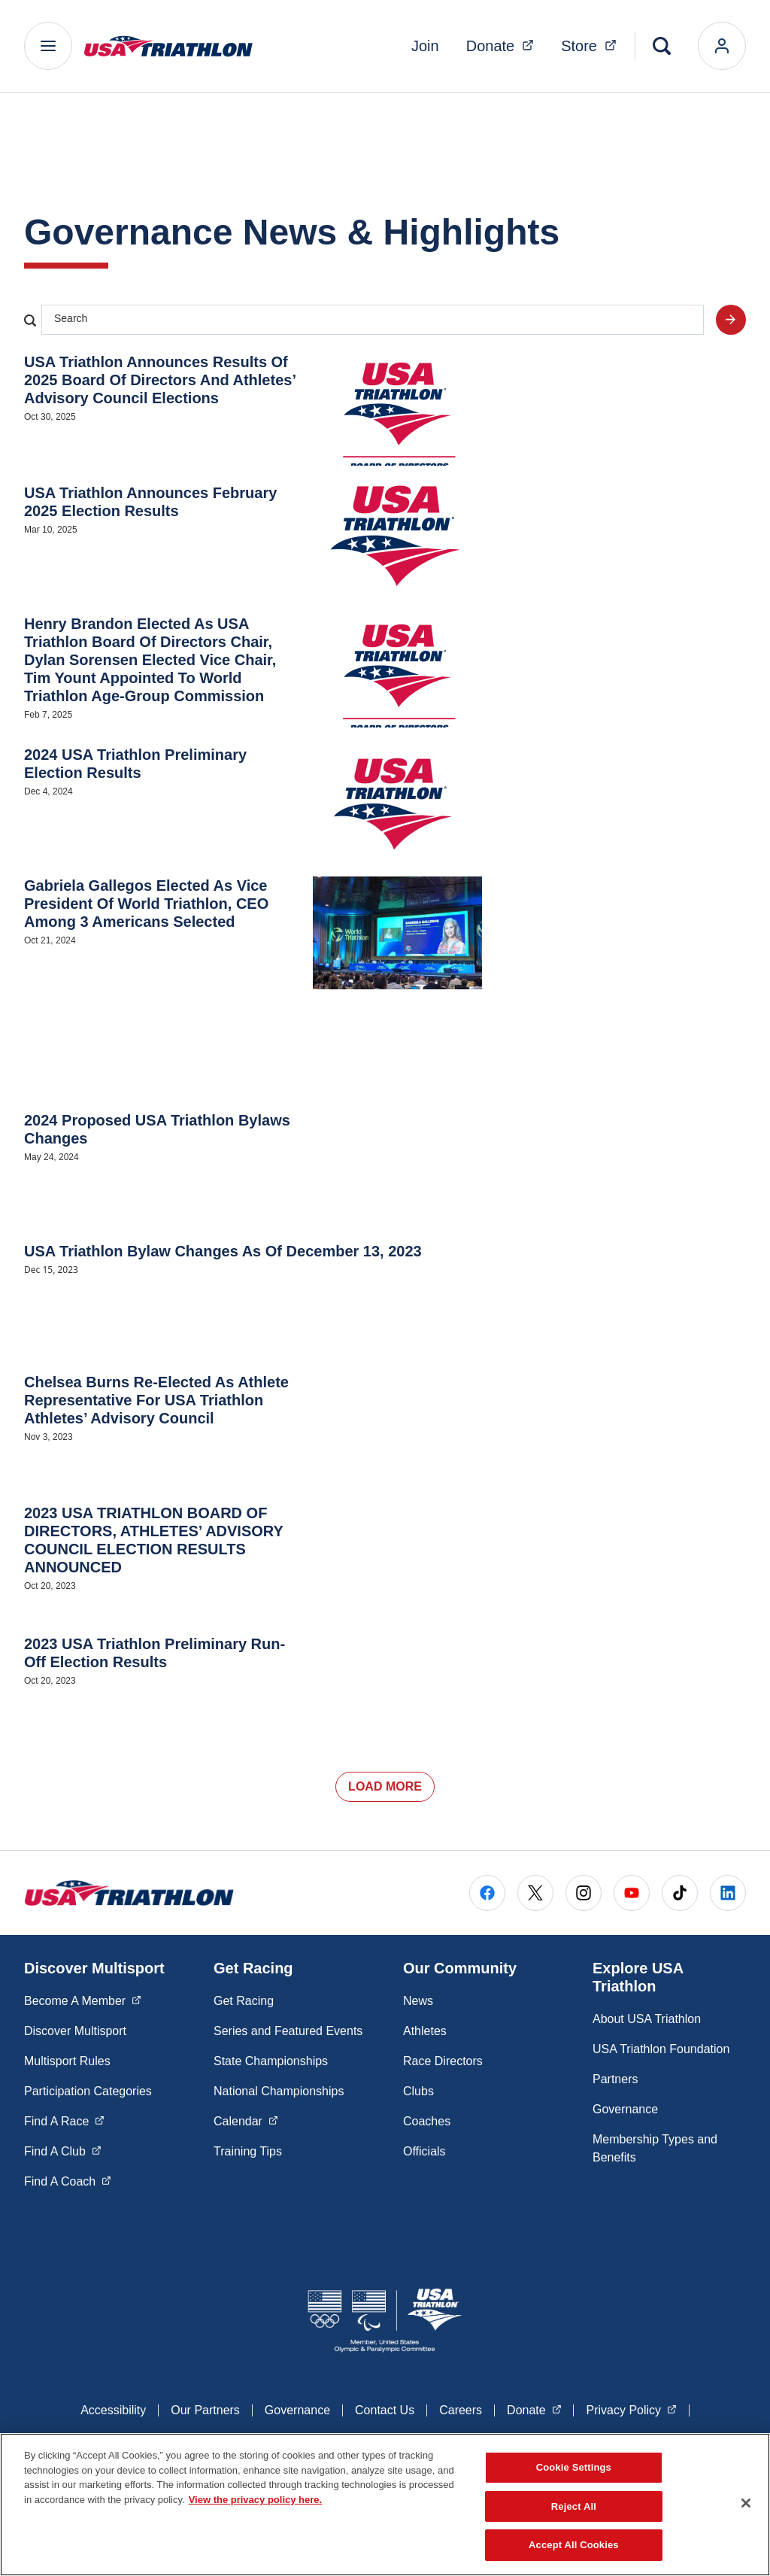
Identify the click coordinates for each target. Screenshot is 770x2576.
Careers (460, 2410)
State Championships (271, 2061)
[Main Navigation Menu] (48, 46)
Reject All (573, 2506)
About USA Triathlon (647, 2018)
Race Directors (443, 2061)
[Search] (662, 46)
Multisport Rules (67, 2061)
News (418, 2000)
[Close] (745, 2503)
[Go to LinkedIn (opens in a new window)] (728, 1893)
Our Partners (205, 2410)
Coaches (426, 2121)
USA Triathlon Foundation (661, 2049)
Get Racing (244, 2000)
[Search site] (731, 320)
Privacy (631, 2409)
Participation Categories (88, 2091)
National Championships (279, 2091)
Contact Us (384, 2410)
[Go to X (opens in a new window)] (535, 1893)
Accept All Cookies (574, 2544)
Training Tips (248, 2151)
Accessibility (113, 2410)
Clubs (418, 2091)
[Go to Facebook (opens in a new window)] (487, 1893)
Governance (625, 2109)
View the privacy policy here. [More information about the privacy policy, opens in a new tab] (256, 2499)
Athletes (425, 2031)
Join (425, 46)
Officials (424, 2151)
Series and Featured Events (288, 2031)
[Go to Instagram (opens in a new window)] (583, 1893)
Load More (385, 1786)
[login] (722, 46)
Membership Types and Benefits (655, 2148)
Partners (615, 2079)
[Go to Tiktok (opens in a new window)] (680, 1893)
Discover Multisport (75, 2031)
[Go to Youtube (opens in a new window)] (632, 1893)
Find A (64, 2120)
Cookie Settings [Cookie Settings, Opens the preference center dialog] (573, 2467)
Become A (82, 1999)
